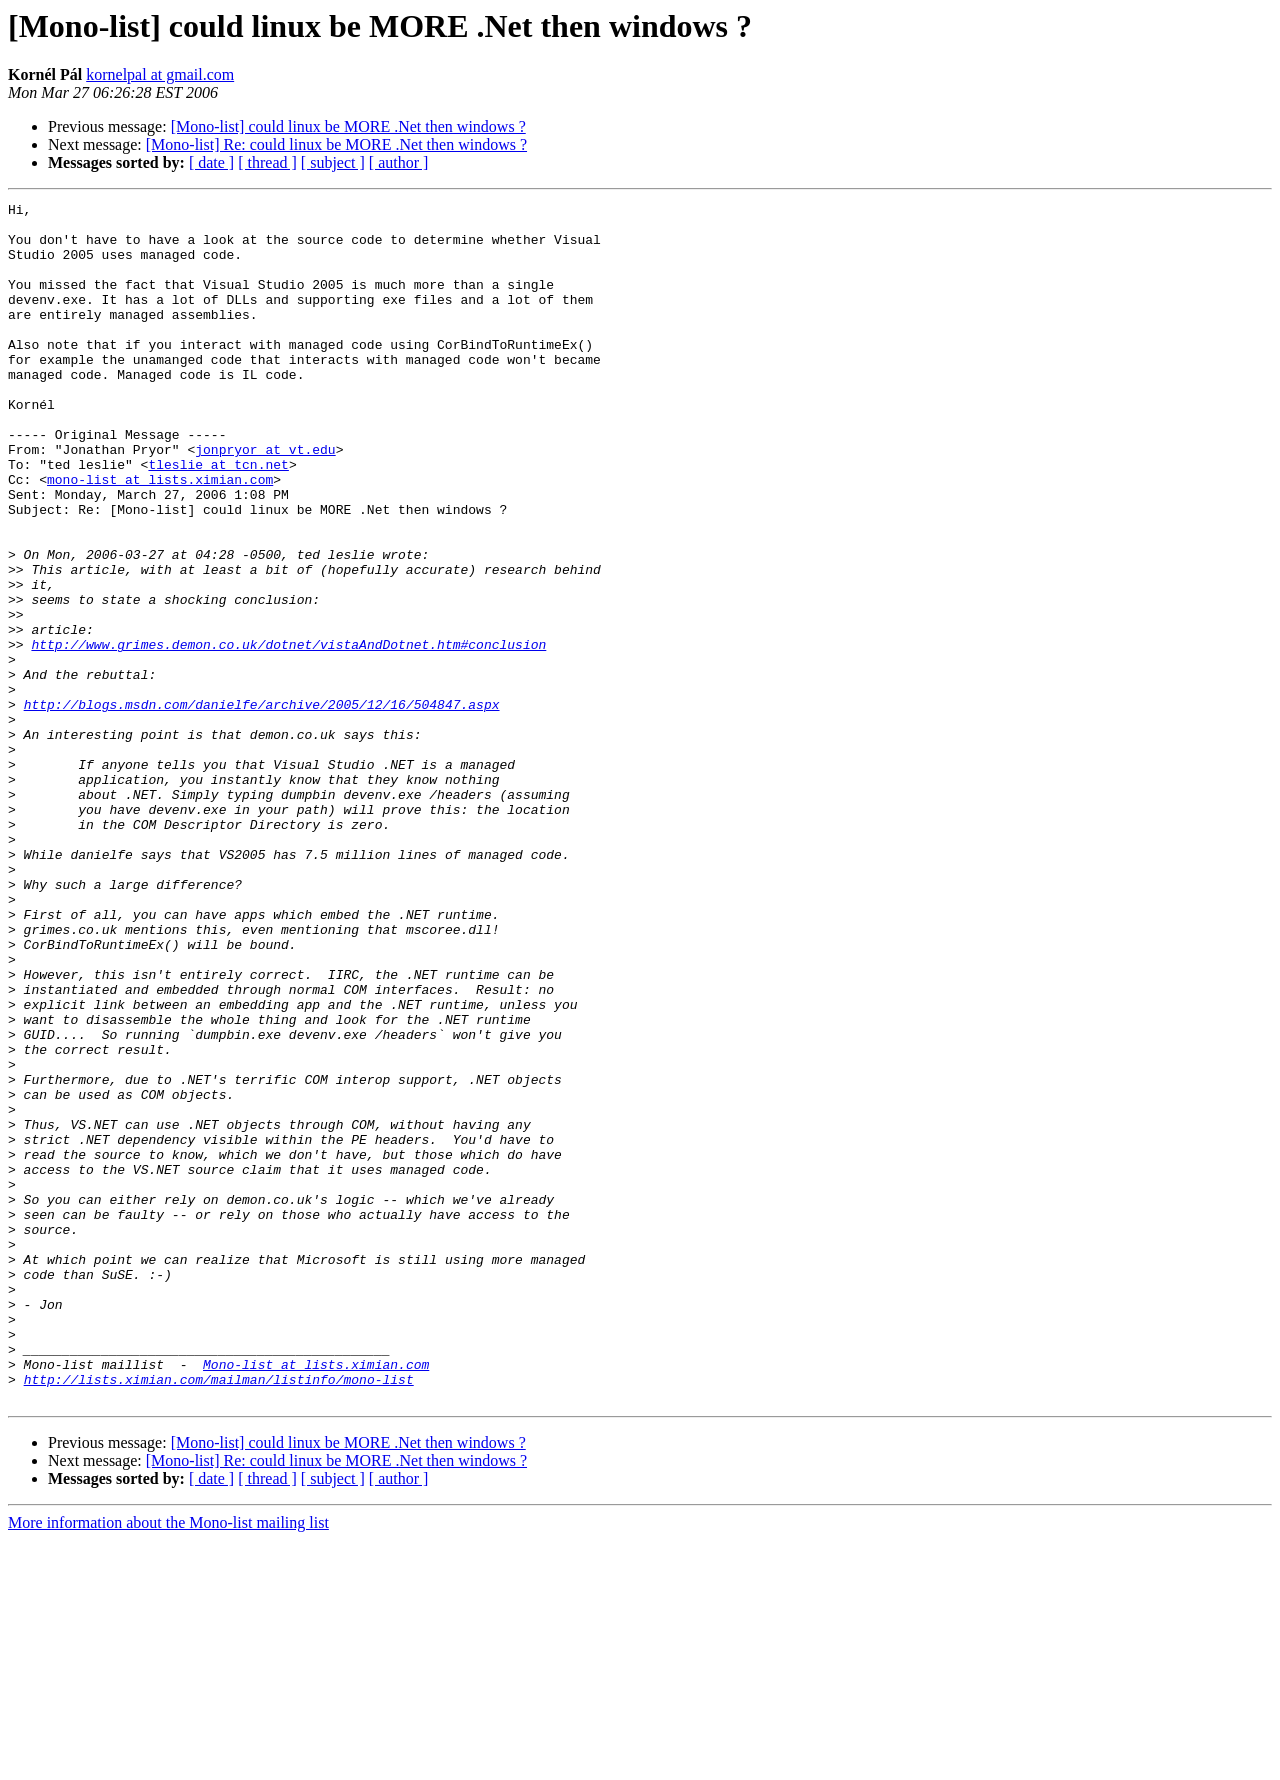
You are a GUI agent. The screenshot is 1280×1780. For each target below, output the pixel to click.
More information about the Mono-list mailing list (168, 1762)
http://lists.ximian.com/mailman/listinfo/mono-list (219, 1616)
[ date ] (211, 162)
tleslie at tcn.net (218, 518)
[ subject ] (333, 162)
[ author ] (399, 162)
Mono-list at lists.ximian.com (316, 1598)
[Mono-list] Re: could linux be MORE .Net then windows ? (336, 144)
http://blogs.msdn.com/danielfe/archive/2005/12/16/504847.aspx (262, 806)
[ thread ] (267, 162)
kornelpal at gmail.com (160, 74)
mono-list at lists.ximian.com (160, 536)
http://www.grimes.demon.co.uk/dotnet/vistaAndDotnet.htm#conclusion (288, 734)
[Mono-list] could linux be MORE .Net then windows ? (348, 126)
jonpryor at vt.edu (265, 500)
